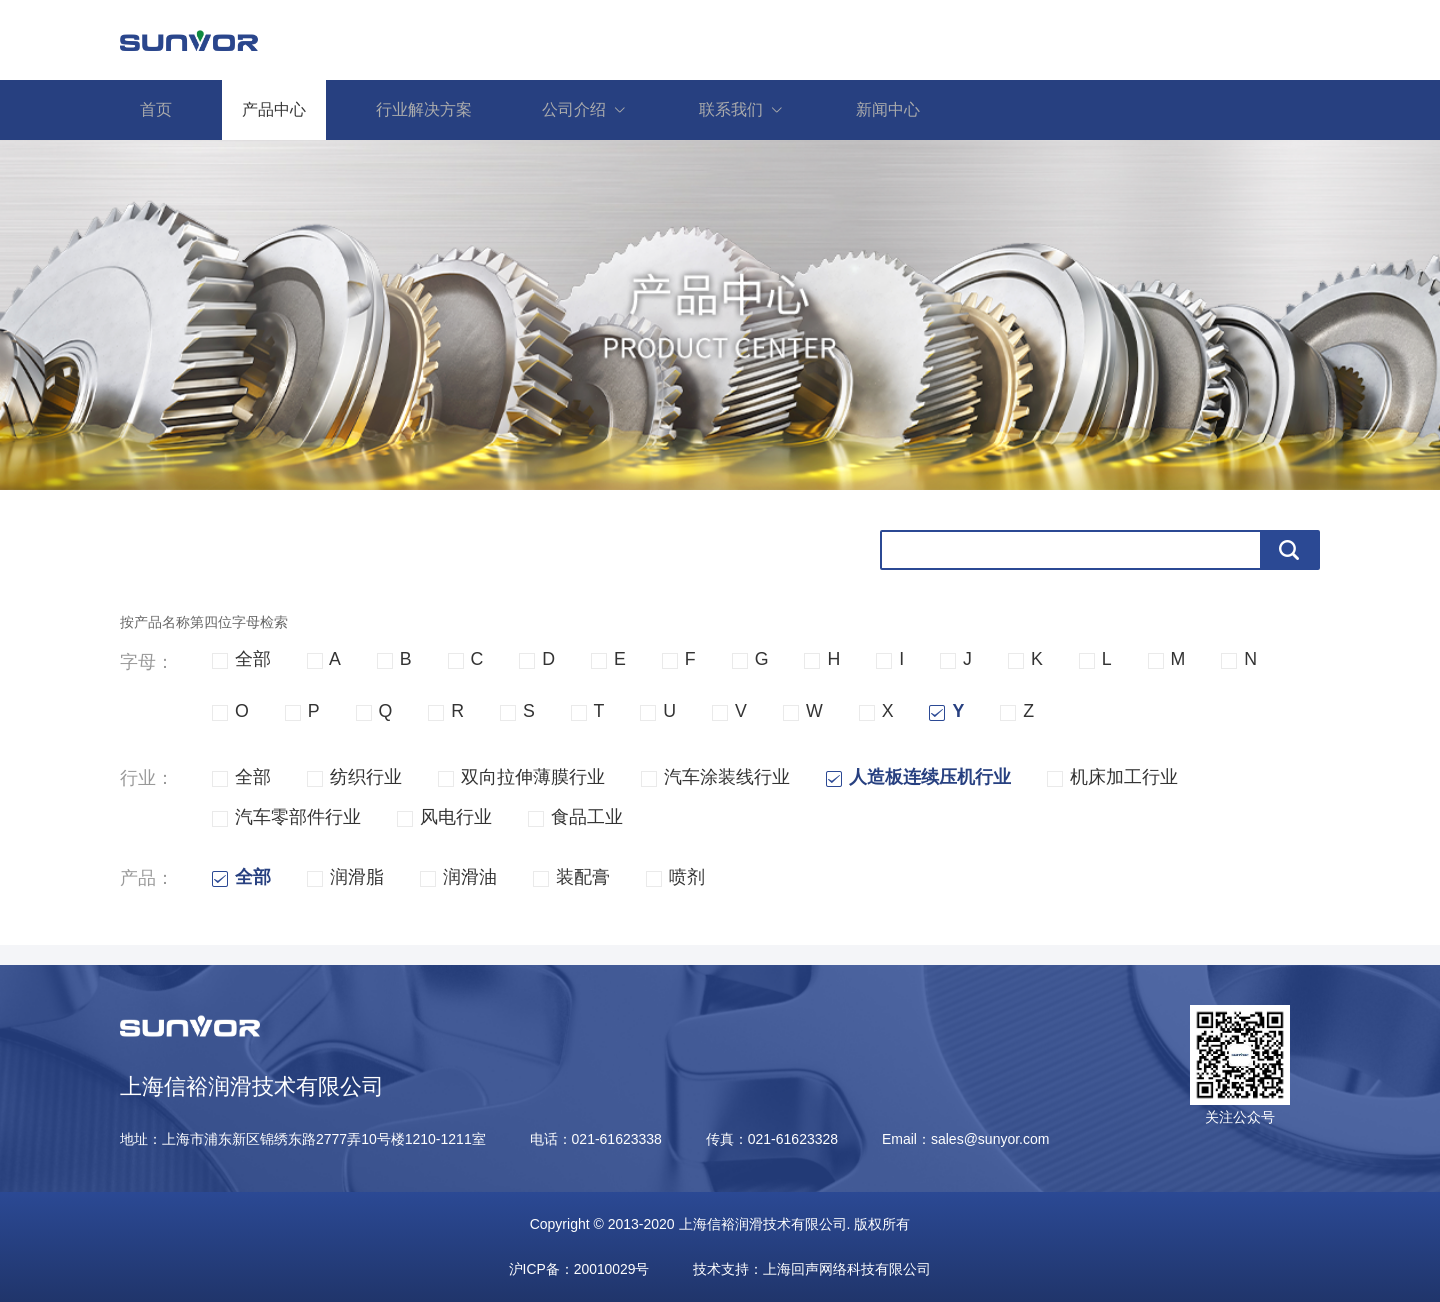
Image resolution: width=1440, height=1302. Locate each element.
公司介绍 (595, 110)
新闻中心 (888, 109)
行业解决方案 (424, 109)
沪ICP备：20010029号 (579, 1269)
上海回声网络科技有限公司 (848, 1269)
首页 (156, 109)
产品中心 (274, 109)
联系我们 (752, 110)
